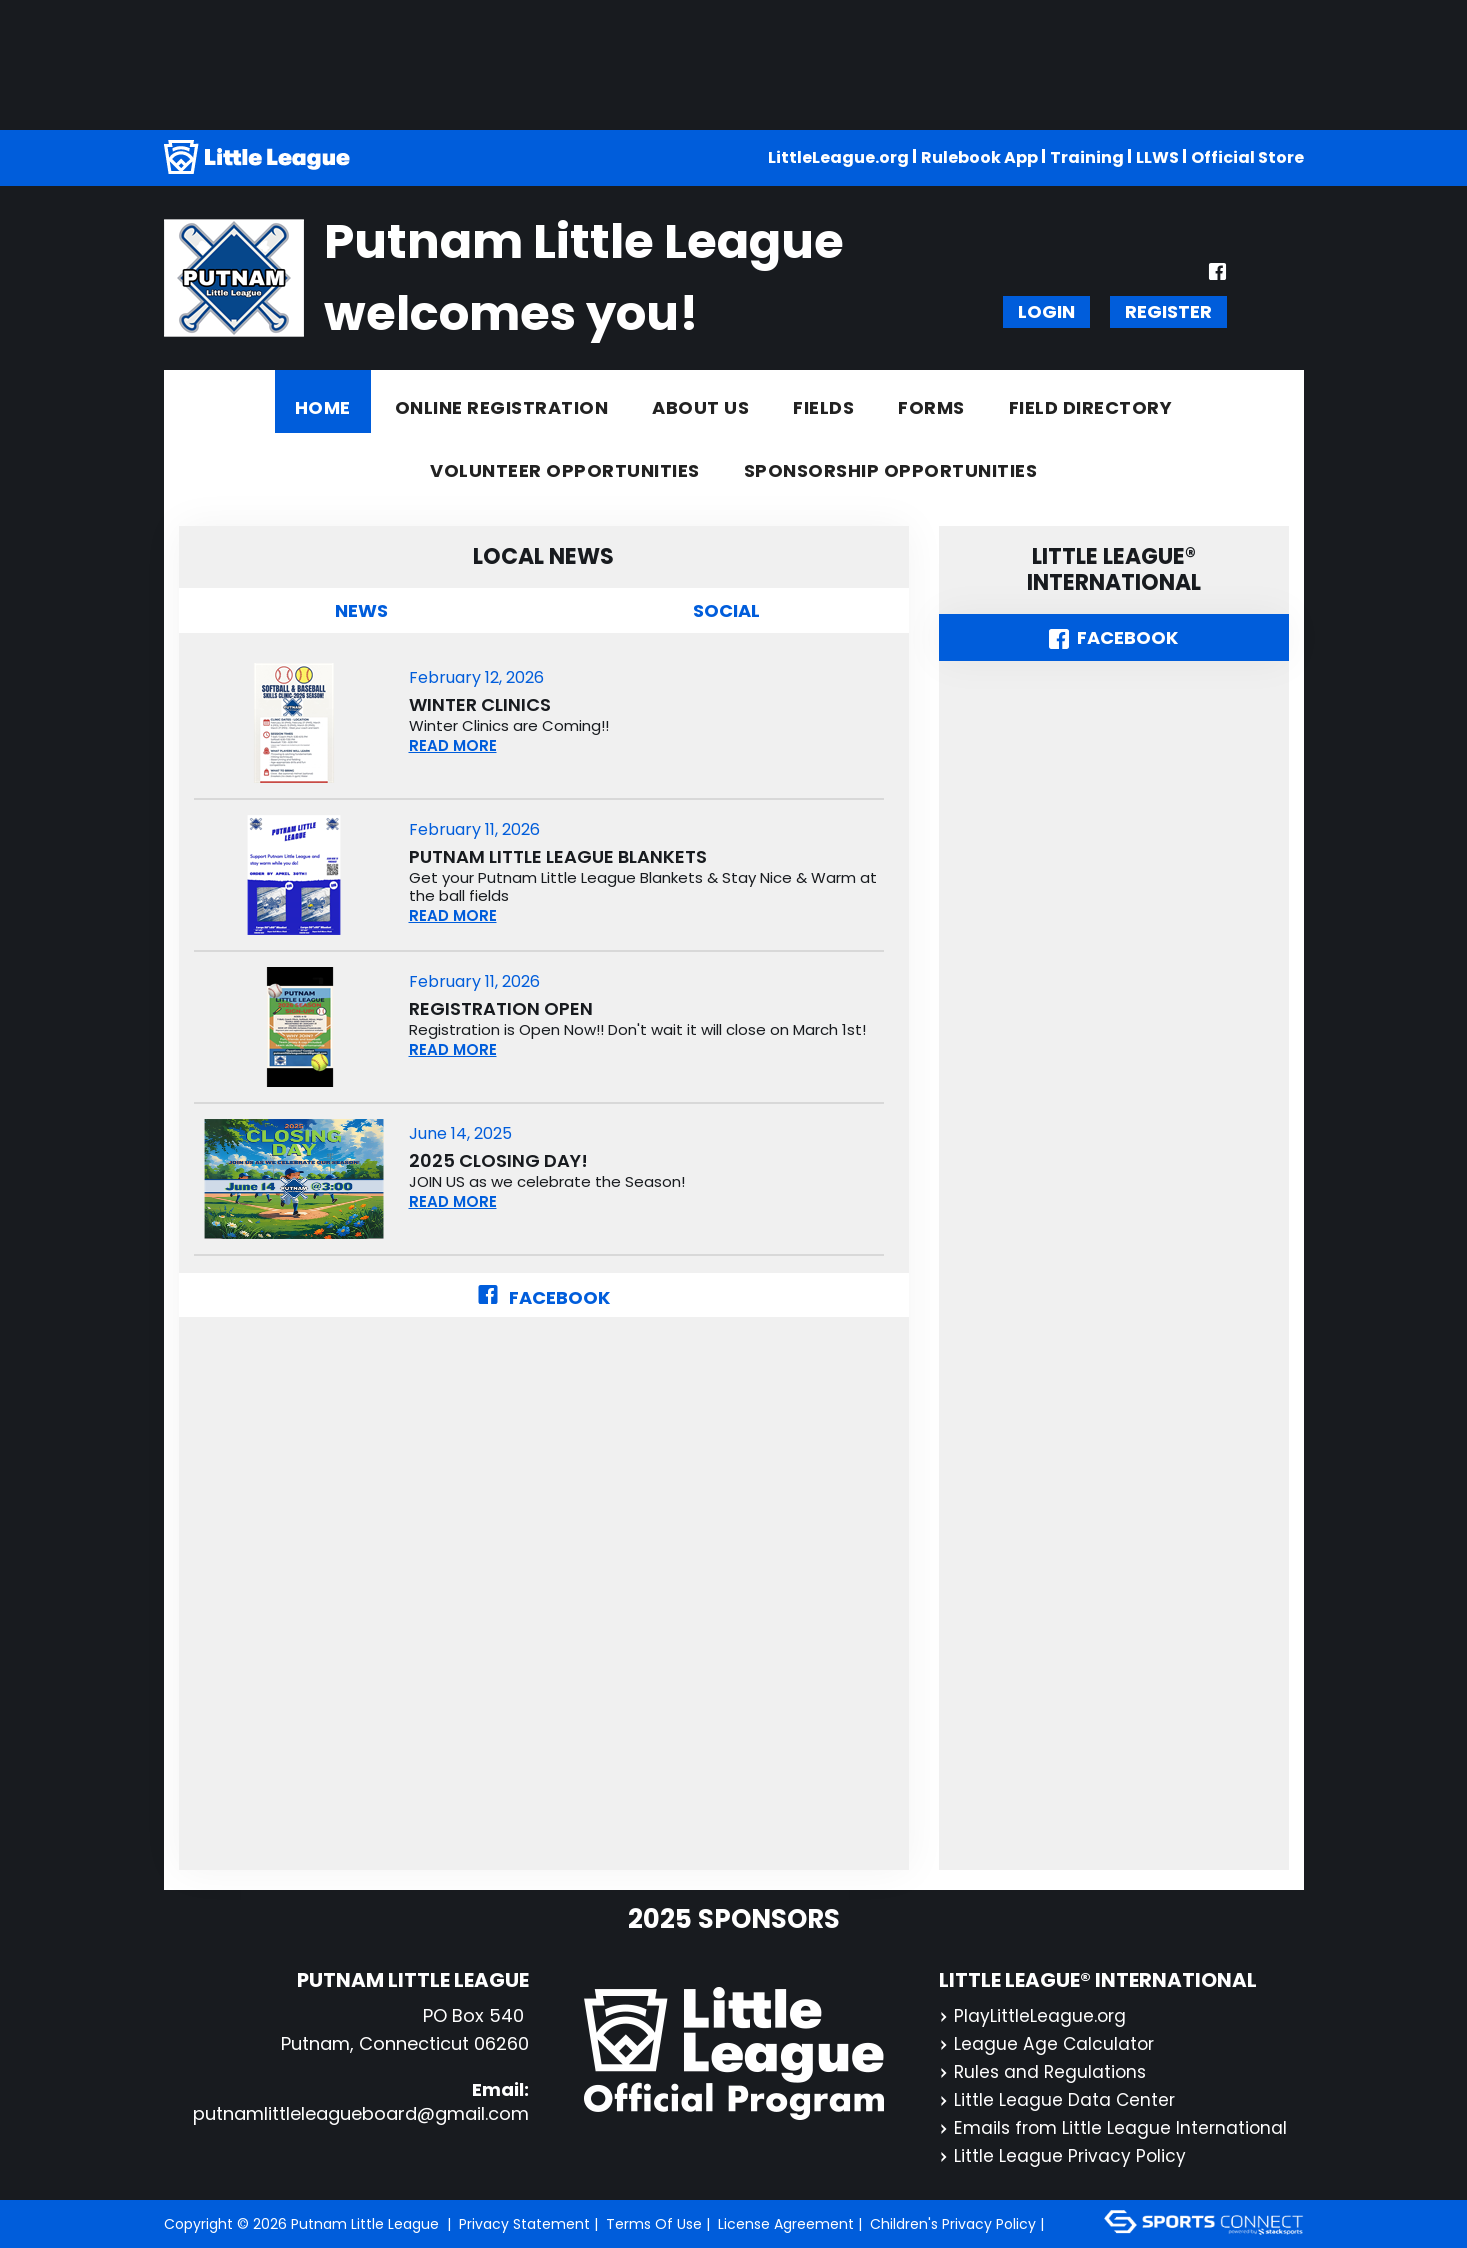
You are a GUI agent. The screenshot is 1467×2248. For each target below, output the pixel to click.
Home (323, 407)
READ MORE (453, 745)
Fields (823, 407)
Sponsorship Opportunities (891, 470)
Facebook (543, 1297)
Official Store (1247, 157)
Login (1046, 311)
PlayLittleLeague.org (1033, 2015)
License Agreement (786, 2224)
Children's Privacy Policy (953, 2224)
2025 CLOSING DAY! (498, 1161)
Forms (931, 407)
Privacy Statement (524, 2224)
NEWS (361, 610)
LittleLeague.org (838, 157)
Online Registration (502, 407)
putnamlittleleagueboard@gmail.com (361, 2113)
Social (726, 610)
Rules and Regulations (1045, 2071)
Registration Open (501, 1009)
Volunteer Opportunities (565, 470)
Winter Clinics (480, 705)
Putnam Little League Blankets (558, 857)
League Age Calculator (1048, 2043)
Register (1168, 311)
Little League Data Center (1058, 2099)
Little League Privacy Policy (1063, 2155)
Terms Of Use (654, 2224)
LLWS (1157, 157)
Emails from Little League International (1115, 2127)
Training (1087, 157)
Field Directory (1091, 407)
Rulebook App (979, 157)
